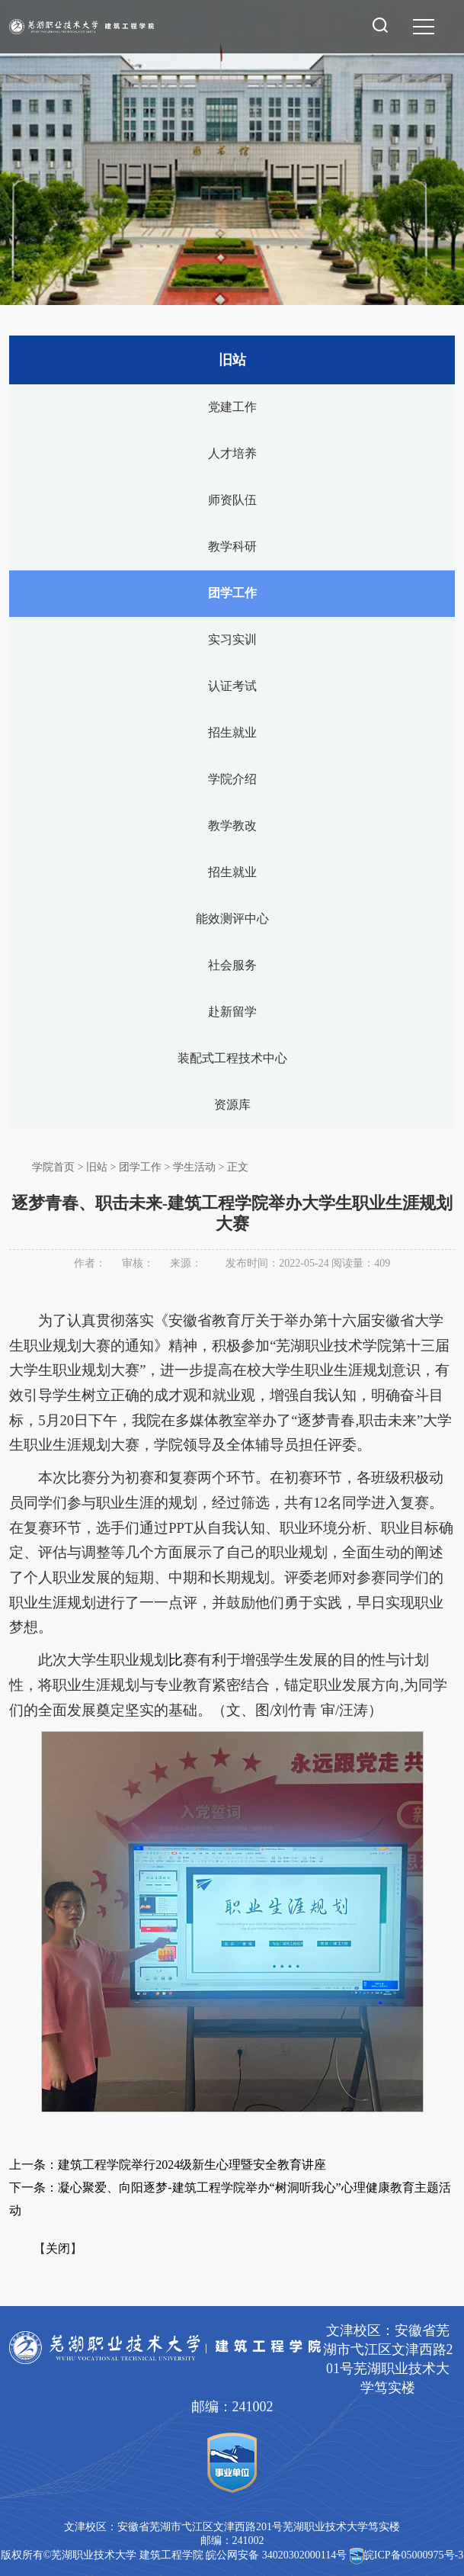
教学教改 (232, 825)
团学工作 (232, 592)
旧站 (96, 1167)
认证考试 (232, 685)
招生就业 (232, 732)
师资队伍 (232, 499)
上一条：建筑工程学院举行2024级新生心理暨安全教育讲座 (167, 2164)
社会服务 (232, 965)
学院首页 (53, 1167)
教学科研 (232, 546)
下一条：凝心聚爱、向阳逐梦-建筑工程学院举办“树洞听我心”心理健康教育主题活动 (230, 2199)
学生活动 (194, 1167)
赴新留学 (232, 1011)
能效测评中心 (232, 918)
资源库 (232, 1104)
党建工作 (232, 406)
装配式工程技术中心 (232, 1058)
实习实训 (232, 639)
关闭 (58, 2248)
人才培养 (232, 453)
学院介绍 (232, 778)
